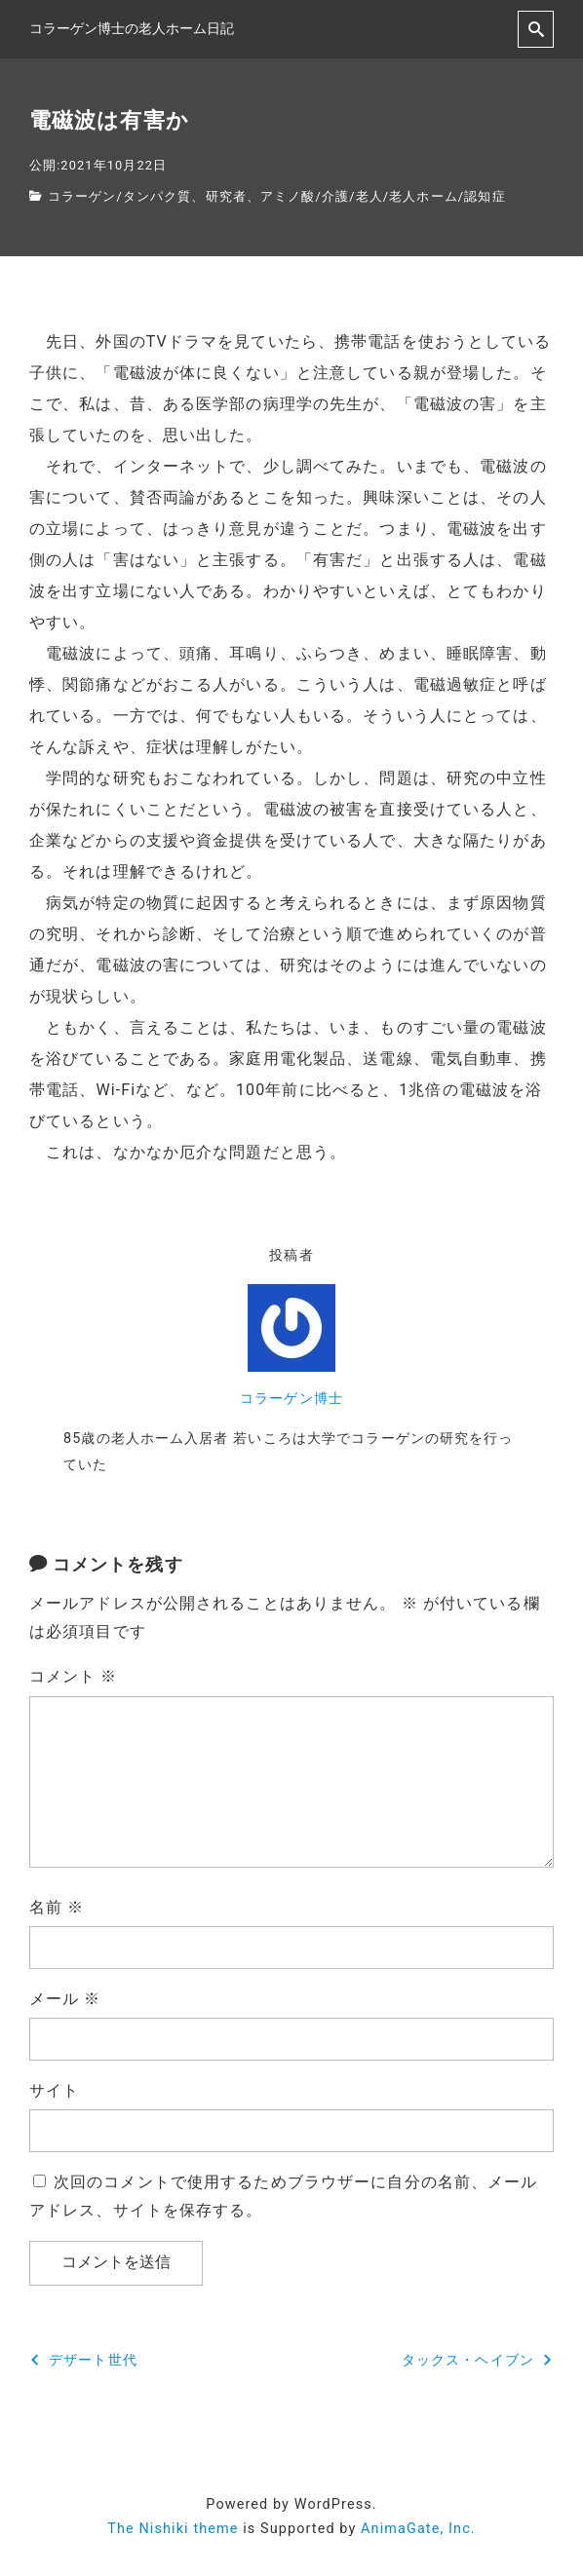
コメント (73, 1676)
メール (65, 1998)
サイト (54, 2090)
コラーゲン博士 (291, 1398)
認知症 (484, 196)
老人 (369, 196)
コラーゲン (82, 196)
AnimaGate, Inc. (418, 2528)
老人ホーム (423, 196)
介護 (335, 196)
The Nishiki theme (172, 2528)
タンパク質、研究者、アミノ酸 (219, 196)
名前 (56, 1907)
